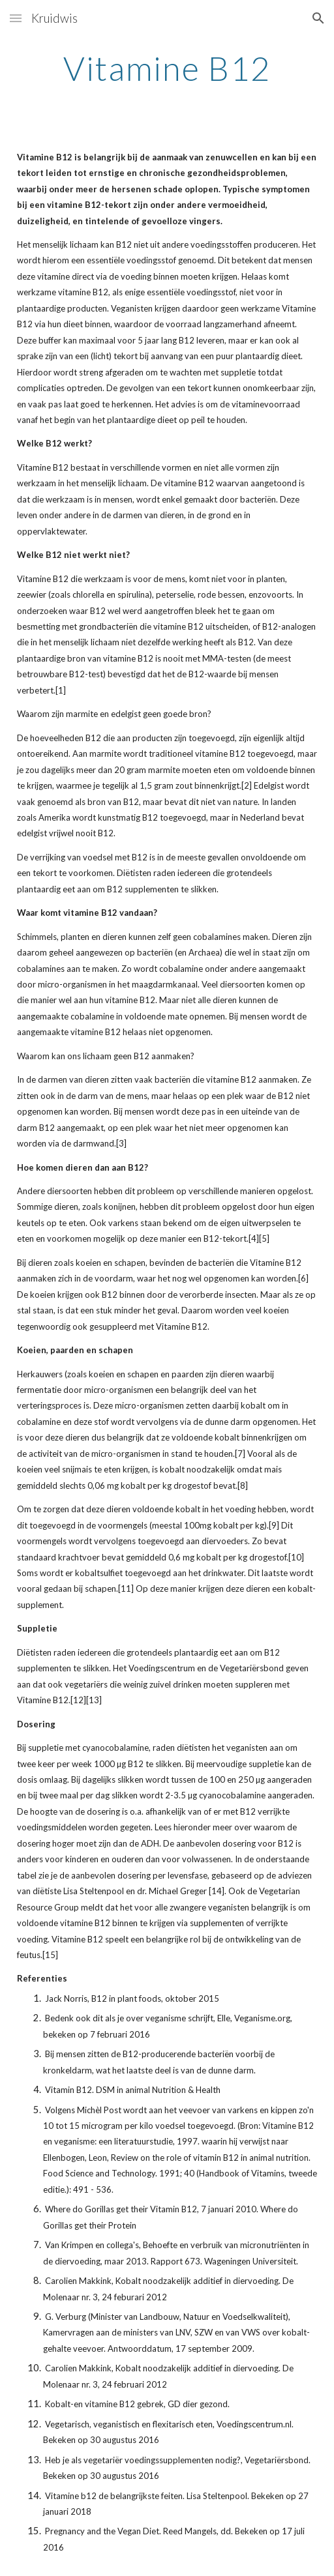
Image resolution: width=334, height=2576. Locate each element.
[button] (15, 18)
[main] (167, 68)
